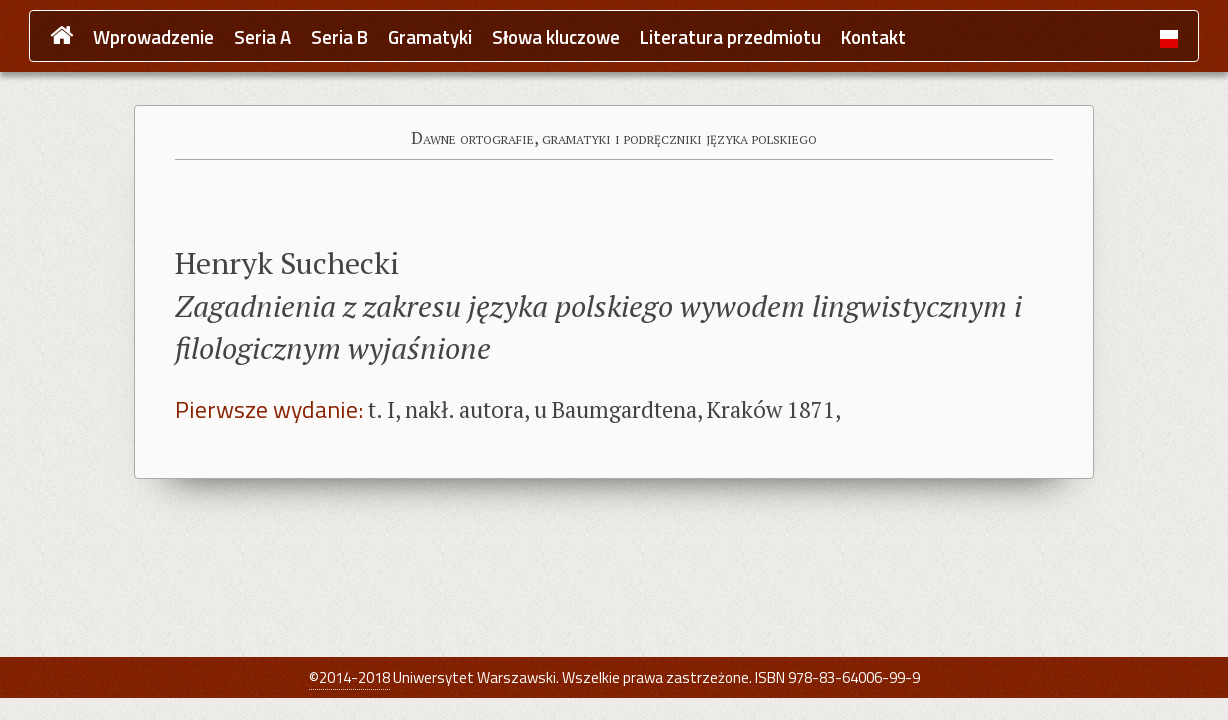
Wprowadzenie (153, 37)
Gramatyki (430, 37)
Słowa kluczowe (556, 37)
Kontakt (873, 37)
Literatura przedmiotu (730, 37)
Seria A (262, 37)
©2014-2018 (349, 677)
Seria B (339, 37)
